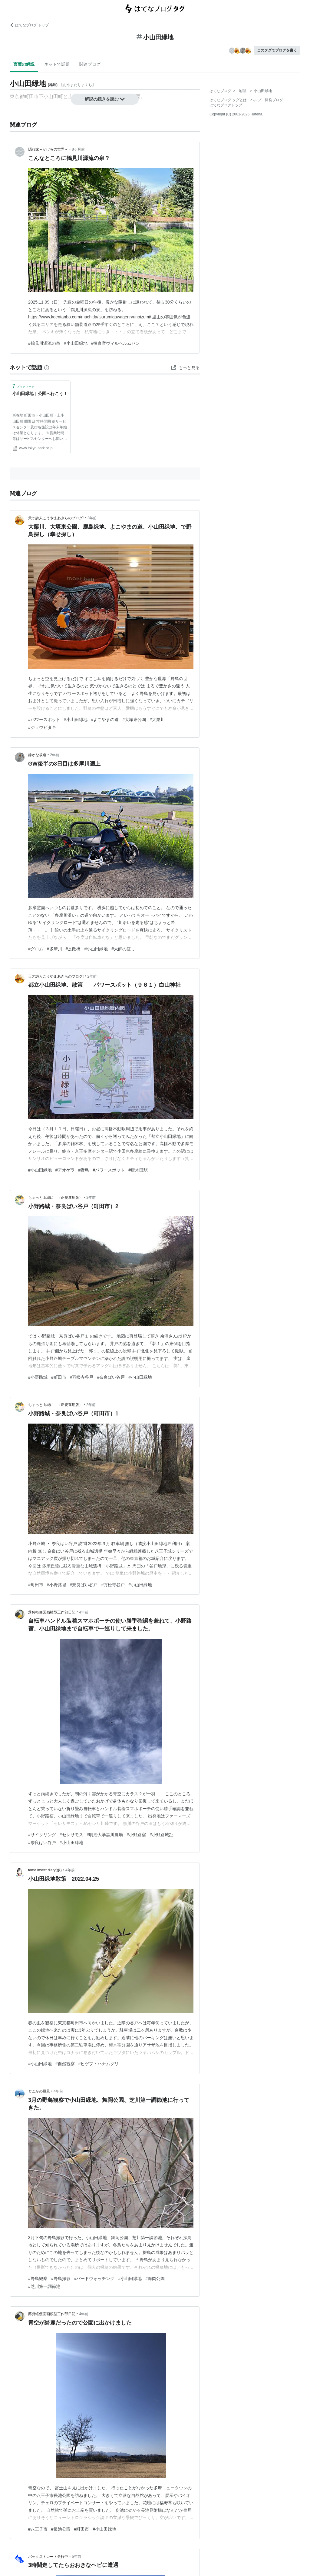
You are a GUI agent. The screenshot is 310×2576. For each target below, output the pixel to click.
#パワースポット (44, 719)
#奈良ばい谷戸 (111, 1377)
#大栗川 (157, 719)
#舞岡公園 (155, 2278)
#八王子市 (38, 2529)
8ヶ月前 (78, 149)
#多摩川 (54, 948)
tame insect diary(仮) (45, 1870)
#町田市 (58, 1377)
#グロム (35, 948)
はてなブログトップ (225, 105)
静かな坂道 (37, 755)
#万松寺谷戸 (82, 1377)
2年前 (92, 518)
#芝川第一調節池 (44, 2286)
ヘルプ (255, 100)
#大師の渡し (123, 948)
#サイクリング (42, 1834)
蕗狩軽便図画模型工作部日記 (51, 1612)
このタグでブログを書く (277, 50)
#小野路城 (38, 1377)
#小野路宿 (136, 1834)
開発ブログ (274, 100)
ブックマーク (23, 386)
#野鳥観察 (38, 2278)
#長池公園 (61, 2529)
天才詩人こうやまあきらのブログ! (56, 518)
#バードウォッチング (94, 2278)
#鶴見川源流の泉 (44, 343)
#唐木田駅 (138, 1170)
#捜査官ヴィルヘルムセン (115, 343)
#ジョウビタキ (42, 727)
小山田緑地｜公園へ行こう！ (40, 393)
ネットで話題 (57, 64)
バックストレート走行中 (48, 2556)
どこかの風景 (39, 2091)
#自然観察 (65, 2063)
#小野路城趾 (161, 1834)
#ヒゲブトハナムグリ (98, 2063)
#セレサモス (71, 1834)
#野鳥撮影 (61, 2278)
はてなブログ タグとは (228, 100)
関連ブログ (90, 64)
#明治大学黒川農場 (105, 1834)
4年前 (83, 1612)
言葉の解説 (24, 64)
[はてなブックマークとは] (46, 367)
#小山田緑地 (75, 343)
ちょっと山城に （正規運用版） (55, 1197)
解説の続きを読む (105, 99)
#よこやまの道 (105, 719)
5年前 (76, 2556)
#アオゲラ (65, 1170)
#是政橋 (73, 948)
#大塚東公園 (134, 719)
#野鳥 (83, 1170)
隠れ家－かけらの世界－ (48, 149)
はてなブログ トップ (29, 25)
